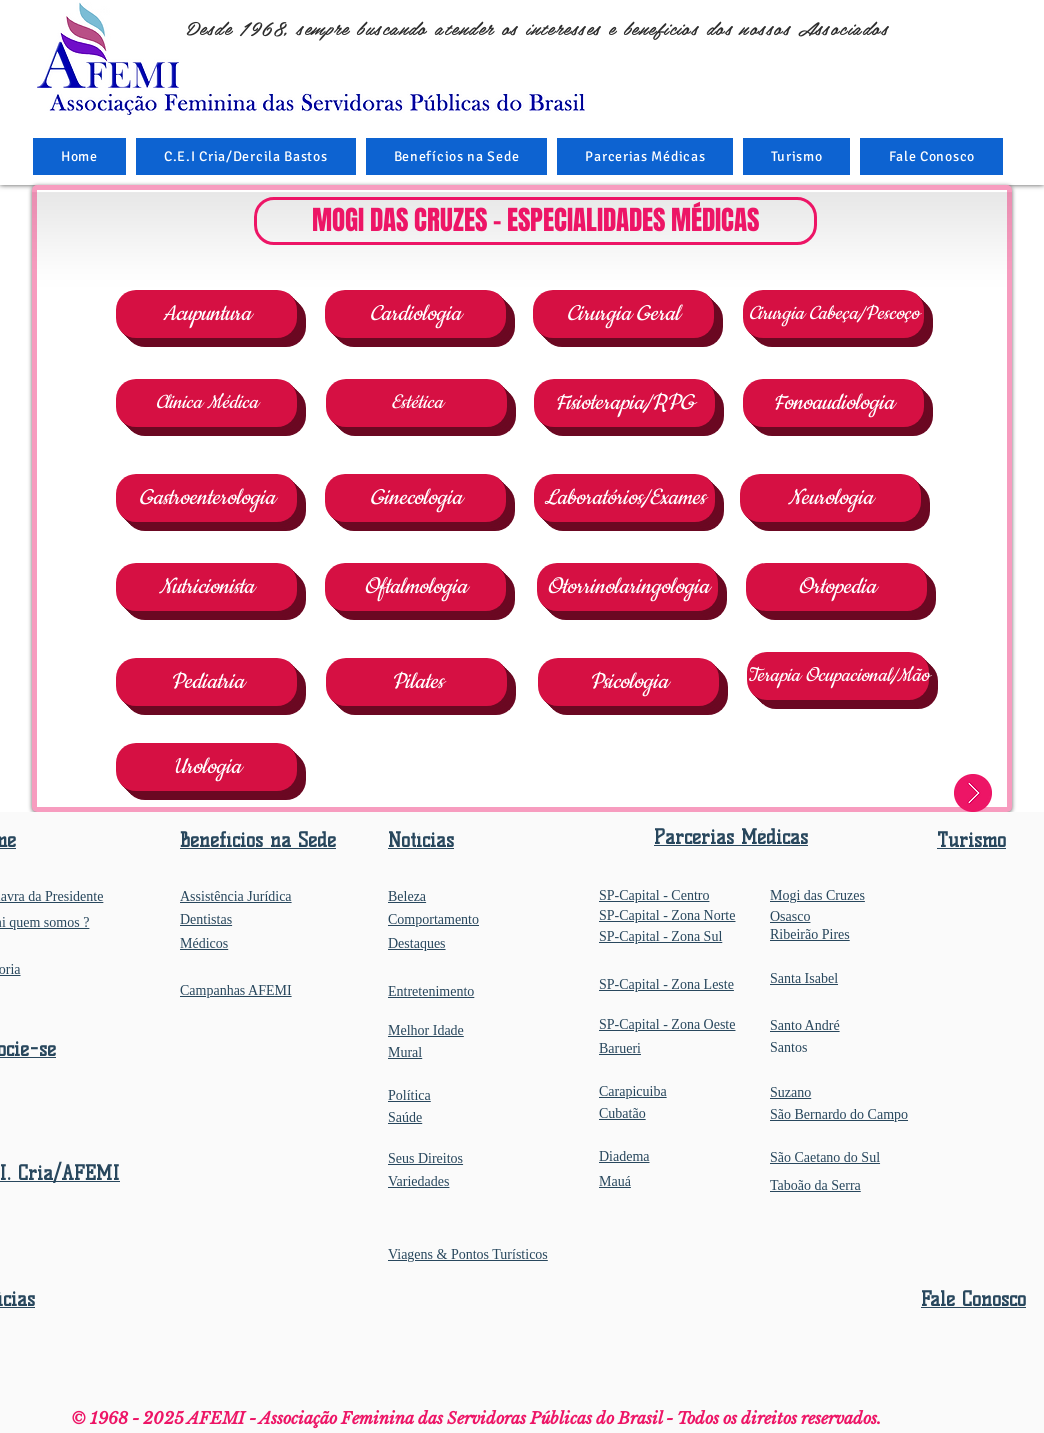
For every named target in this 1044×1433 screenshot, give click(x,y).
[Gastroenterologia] (206, 498)
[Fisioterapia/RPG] (624, 403)
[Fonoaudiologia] (833, 403)
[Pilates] (416, 682)
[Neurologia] (830, 498)
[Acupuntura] (206, 314)
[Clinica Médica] (206, 403)
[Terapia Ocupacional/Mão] (838, 676)
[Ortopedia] (836, 587)
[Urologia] (206, 767)
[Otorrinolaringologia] (627, 587)
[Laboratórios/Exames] (624, 498)
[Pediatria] (206, 682)
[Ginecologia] (415, 498)
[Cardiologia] (415, 314)
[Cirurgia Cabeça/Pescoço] (833, 314)
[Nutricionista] (206, 587)
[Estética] (416, 403)
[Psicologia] (628, 682)
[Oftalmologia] (415, 587)
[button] (457, 156)
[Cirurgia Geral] (623, 314)
